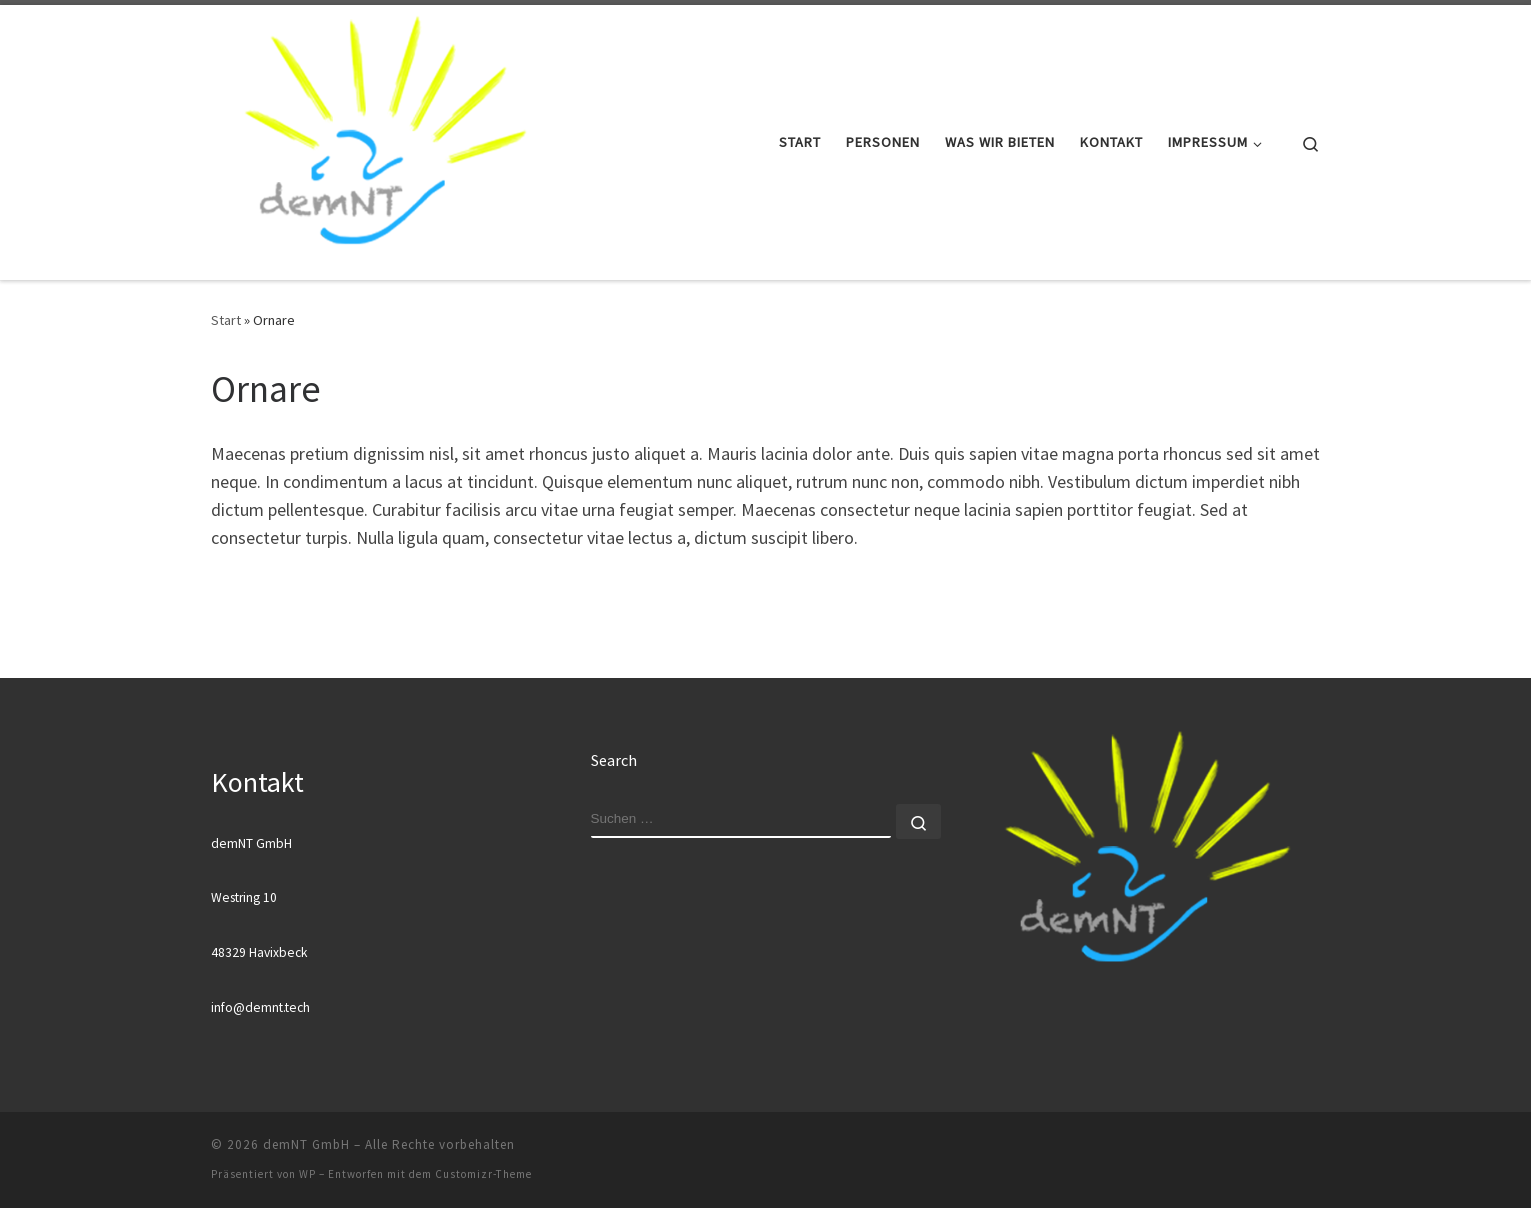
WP (307, 1174)
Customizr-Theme (483, 1174)
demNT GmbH (306, 1144)
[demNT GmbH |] (384, 138)
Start (226, 320)
